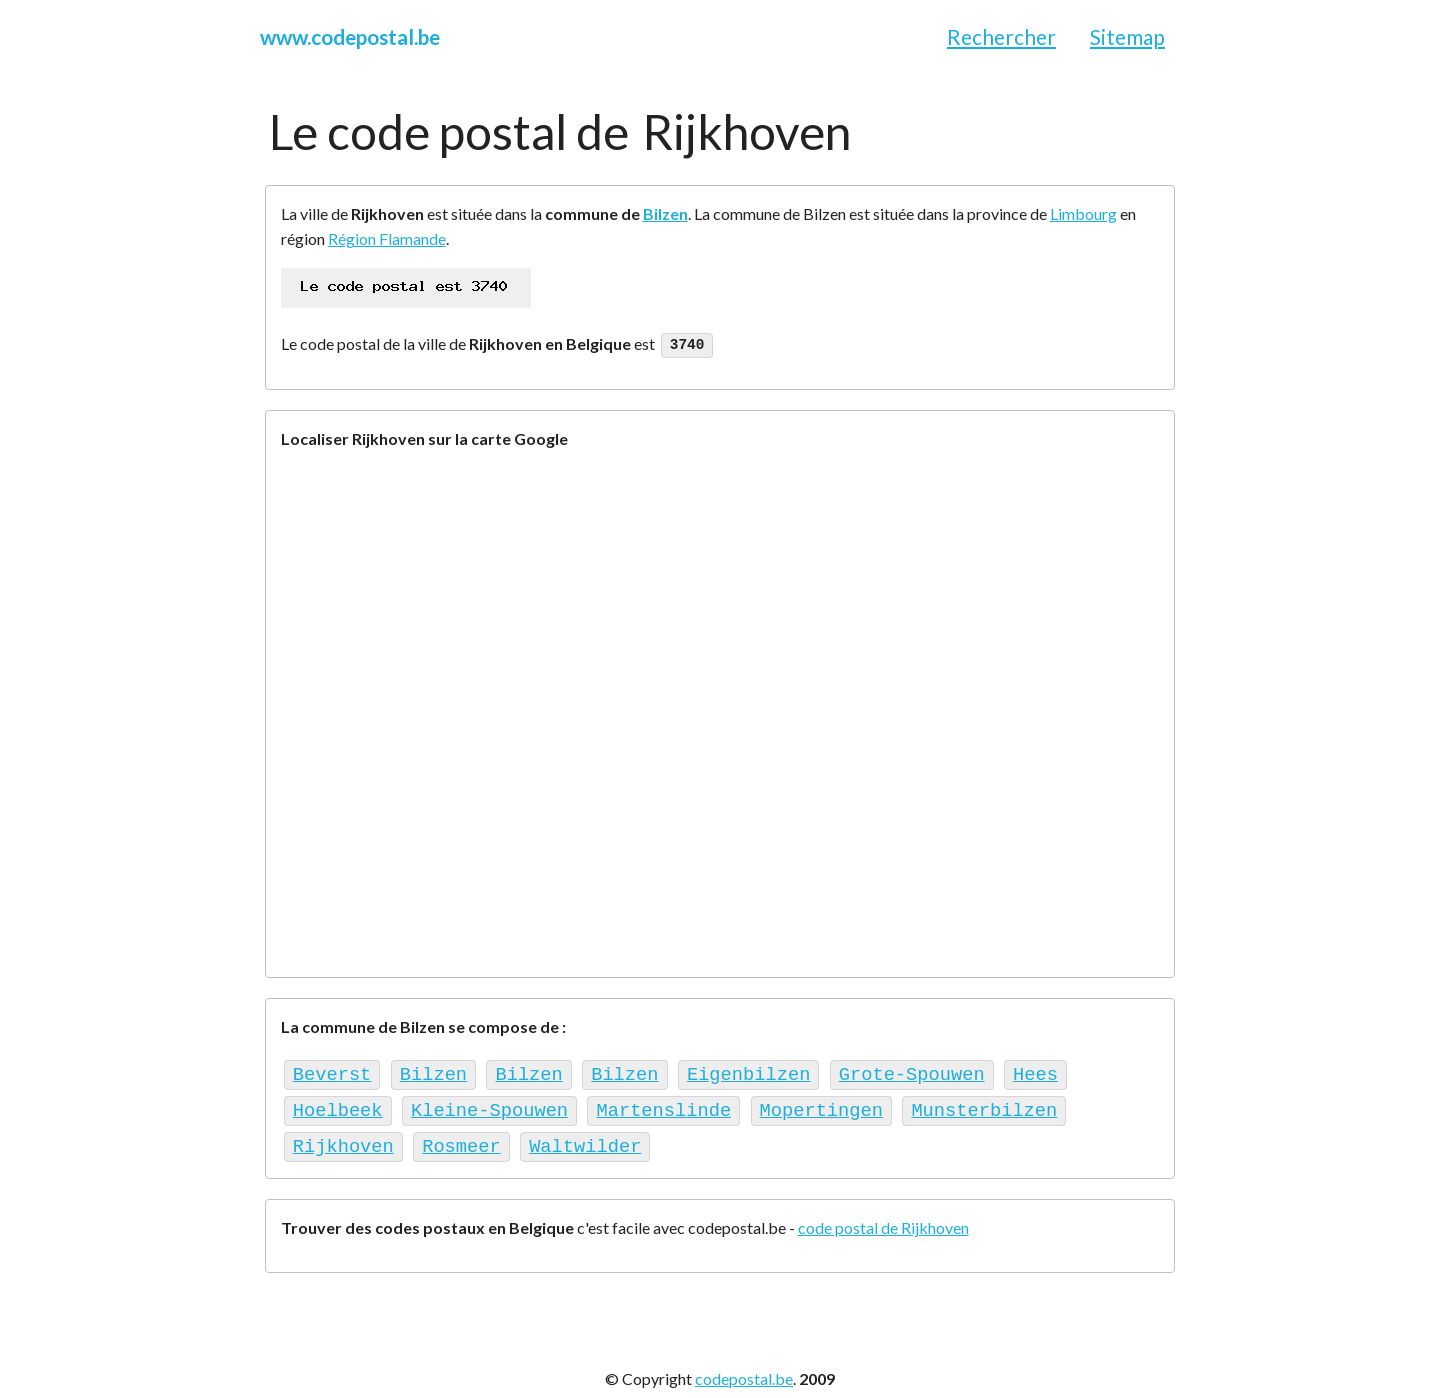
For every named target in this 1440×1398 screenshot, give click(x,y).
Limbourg (1083, 213)
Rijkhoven (343, 1137)
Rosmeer (461, 1137)
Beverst (332, 1071)
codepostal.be (744, 1368)
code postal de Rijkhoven (883, 1218)
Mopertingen (820, 1104)
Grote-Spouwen (912, 1071)
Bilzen (665, 213)
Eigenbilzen (748, 1071)
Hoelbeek (338, 1104)
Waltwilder (585, 1137)
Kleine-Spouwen (489, 1104)
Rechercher (1001, 36)
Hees (1035, 1071)
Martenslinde (663, 1104)
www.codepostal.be (350, 36)
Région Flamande (387, 238)
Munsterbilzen (984, 1104)
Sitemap (1127, 36)
